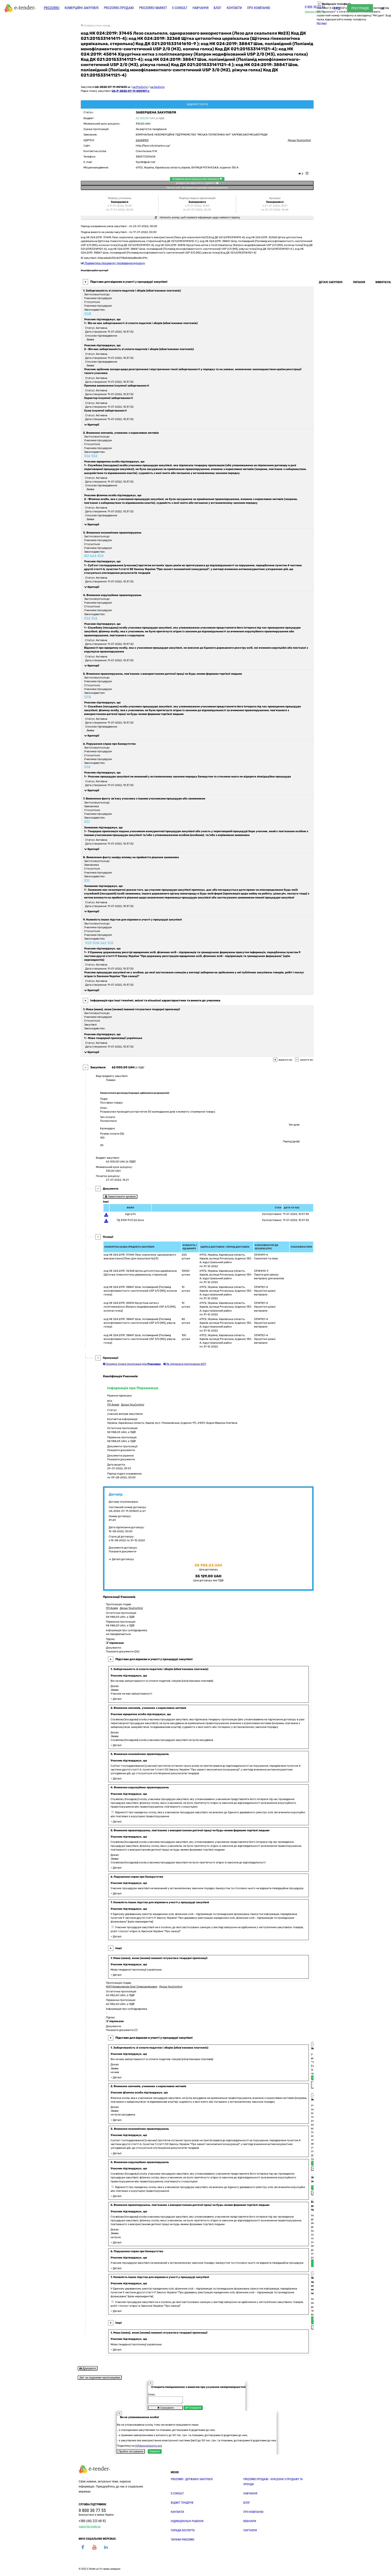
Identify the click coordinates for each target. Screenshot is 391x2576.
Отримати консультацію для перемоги (197, 178)
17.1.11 (88, 942)
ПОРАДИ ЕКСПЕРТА (183, 2531)
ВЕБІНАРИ (249, 2522)
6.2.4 (93, 555)
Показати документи (121, 1450)
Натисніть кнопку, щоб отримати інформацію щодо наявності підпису (197, 217)
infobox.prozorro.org (148, 2446)
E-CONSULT (179, 8)
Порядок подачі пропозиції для (132, 1363)
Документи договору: (123, 1547)
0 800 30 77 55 (315, 7)
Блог (218, 8)
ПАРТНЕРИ (250, 2531)
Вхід (337, 8)
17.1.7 (87, 821)
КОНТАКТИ (177, 2513)
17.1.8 (87, 766)
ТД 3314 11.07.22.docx (130, 1220)
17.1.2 (94, 618)
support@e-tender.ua (89, 2527)
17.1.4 (100, 555)
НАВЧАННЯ (250, 2494)
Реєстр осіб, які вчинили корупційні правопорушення (197, 187)
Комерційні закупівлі (82, 8)
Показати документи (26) (122, 1651)
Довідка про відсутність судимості (197, 183)
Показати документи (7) (121, 2030)
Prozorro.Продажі (119, 8)
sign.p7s (130, 1214)
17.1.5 (94, 455)
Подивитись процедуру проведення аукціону (113, 263)
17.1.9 (110, 942)
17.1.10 (96, 942)
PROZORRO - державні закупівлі (192, 2480)
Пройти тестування (131, 2452)
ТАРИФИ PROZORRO (182, 2540)
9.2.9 (103, 942)
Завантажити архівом (120, 1196)
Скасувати (165, 2409)
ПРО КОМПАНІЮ (253, 2513)
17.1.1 (86, 880)
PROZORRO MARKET (153, 8)
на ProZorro (140, 87)
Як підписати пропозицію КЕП (184, 1363)
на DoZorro (157, 87)
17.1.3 (87, 618)
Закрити (154, 2452)
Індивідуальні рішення (187, 2522)
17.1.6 (87, 455)
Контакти (234, 8)
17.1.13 (87, 313)
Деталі (116, 1698)
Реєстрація (360, 8)
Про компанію (258, 8)
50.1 (86, 555)
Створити (193, 2409)
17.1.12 (87, 696)
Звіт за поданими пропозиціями (99, 2377)
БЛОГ (246, 2504)
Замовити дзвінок (315, 11)
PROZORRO (51, 8)
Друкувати (87, 2368)
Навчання (201, 8)
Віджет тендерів (182, 2504)
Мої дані (321, 23)
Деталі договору (121, 1559)
